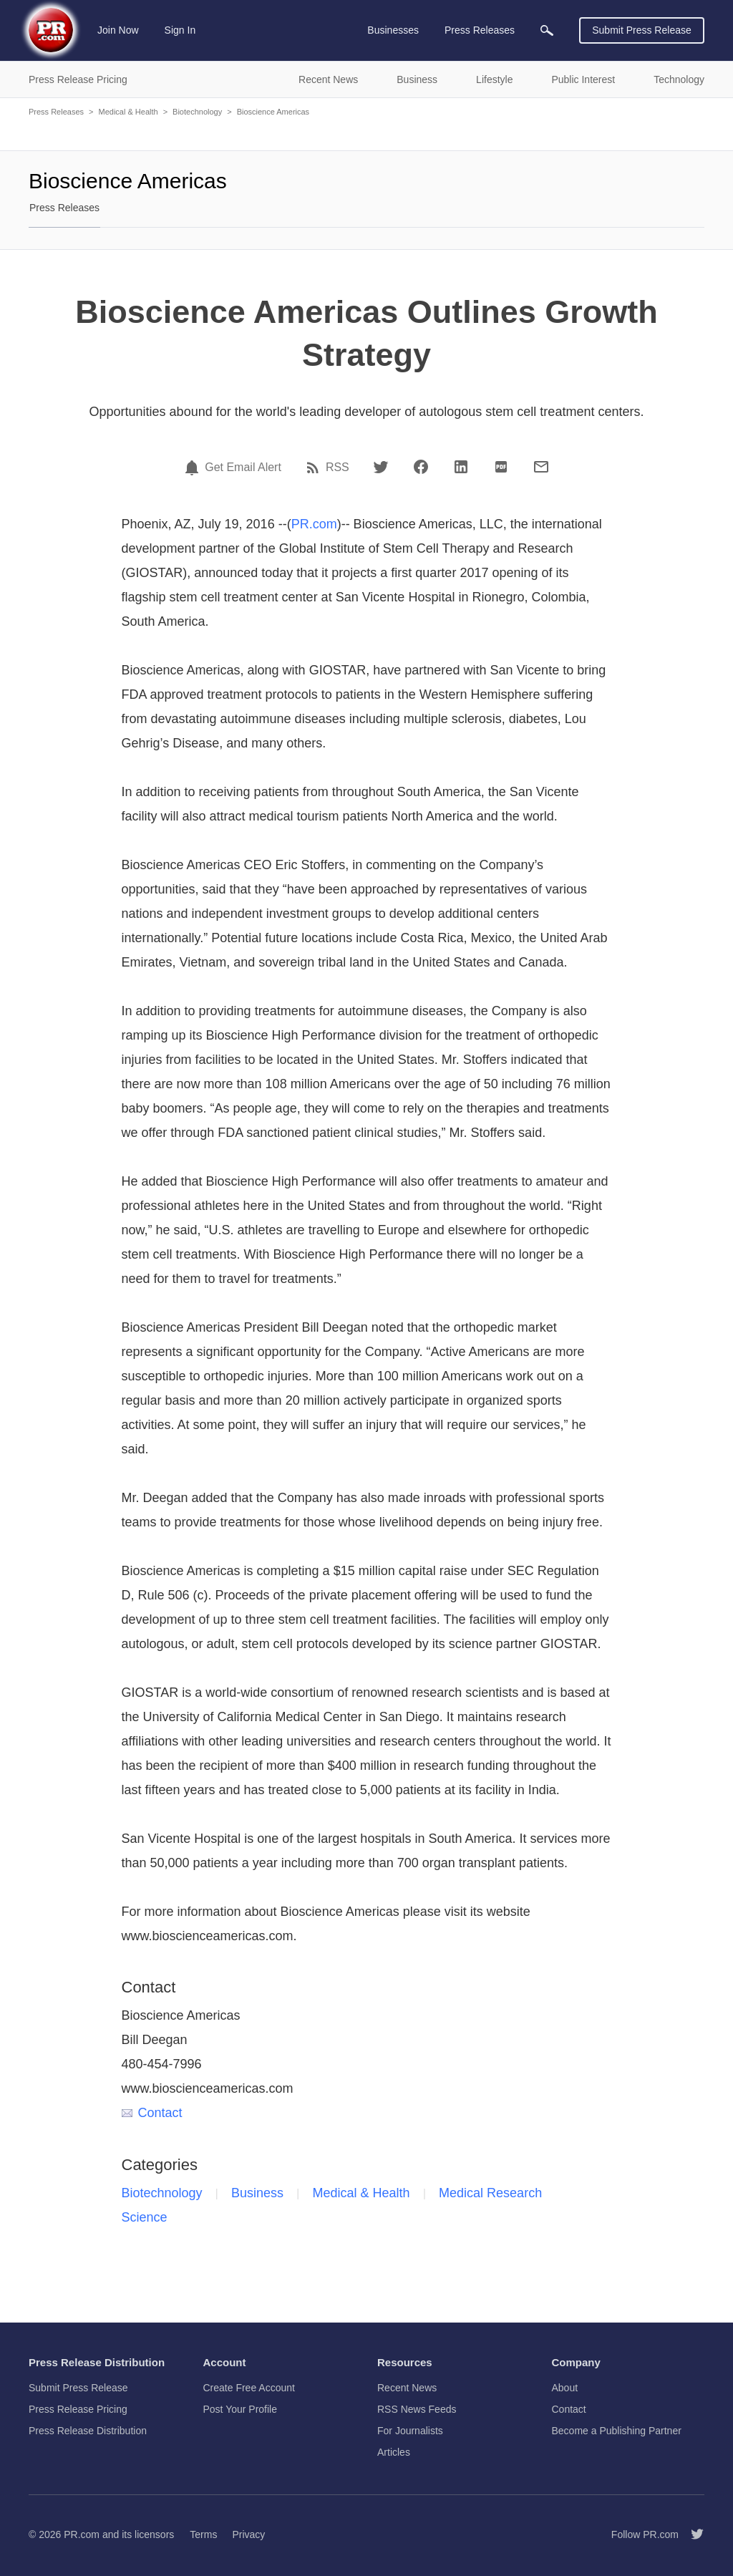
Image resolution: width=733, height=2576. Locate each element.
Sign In (180, 30)
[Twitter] (380, 466)
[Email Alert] (194, 467)
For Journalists (410, 2430)
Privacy (248, 2534)
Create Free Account (249, 2387)
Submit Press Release (641, 30)
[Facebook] (420, 466)
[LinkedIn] (461, 466)
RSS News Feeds (416, 2409)
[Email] (541, 466)
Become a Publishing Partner (616, 2430)
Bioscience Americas (273, 111)
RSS (337, 467)
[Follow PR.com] (691, 2534)
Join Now (118, 30)
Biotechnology (197, 111)
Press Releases (56, 111)
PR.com (314, 524)
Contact (152, 2113)
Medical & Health (127, 111)
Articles (393, 2452)
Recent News (407, 2387)
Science (145, 2217)
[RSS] (315, 467)
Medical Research (490, 2193)
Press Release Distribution (88, 2430)
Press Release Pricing (78, 2409)
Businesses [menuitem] (393, 30)
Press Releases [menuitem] (480, 30)
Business (257, 2193)
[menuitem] (546, 30)
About (565, 2387)
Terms (203, 2534)
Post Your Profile (240, 2409)
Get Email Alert (243, 467)
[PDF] (501, 466)
